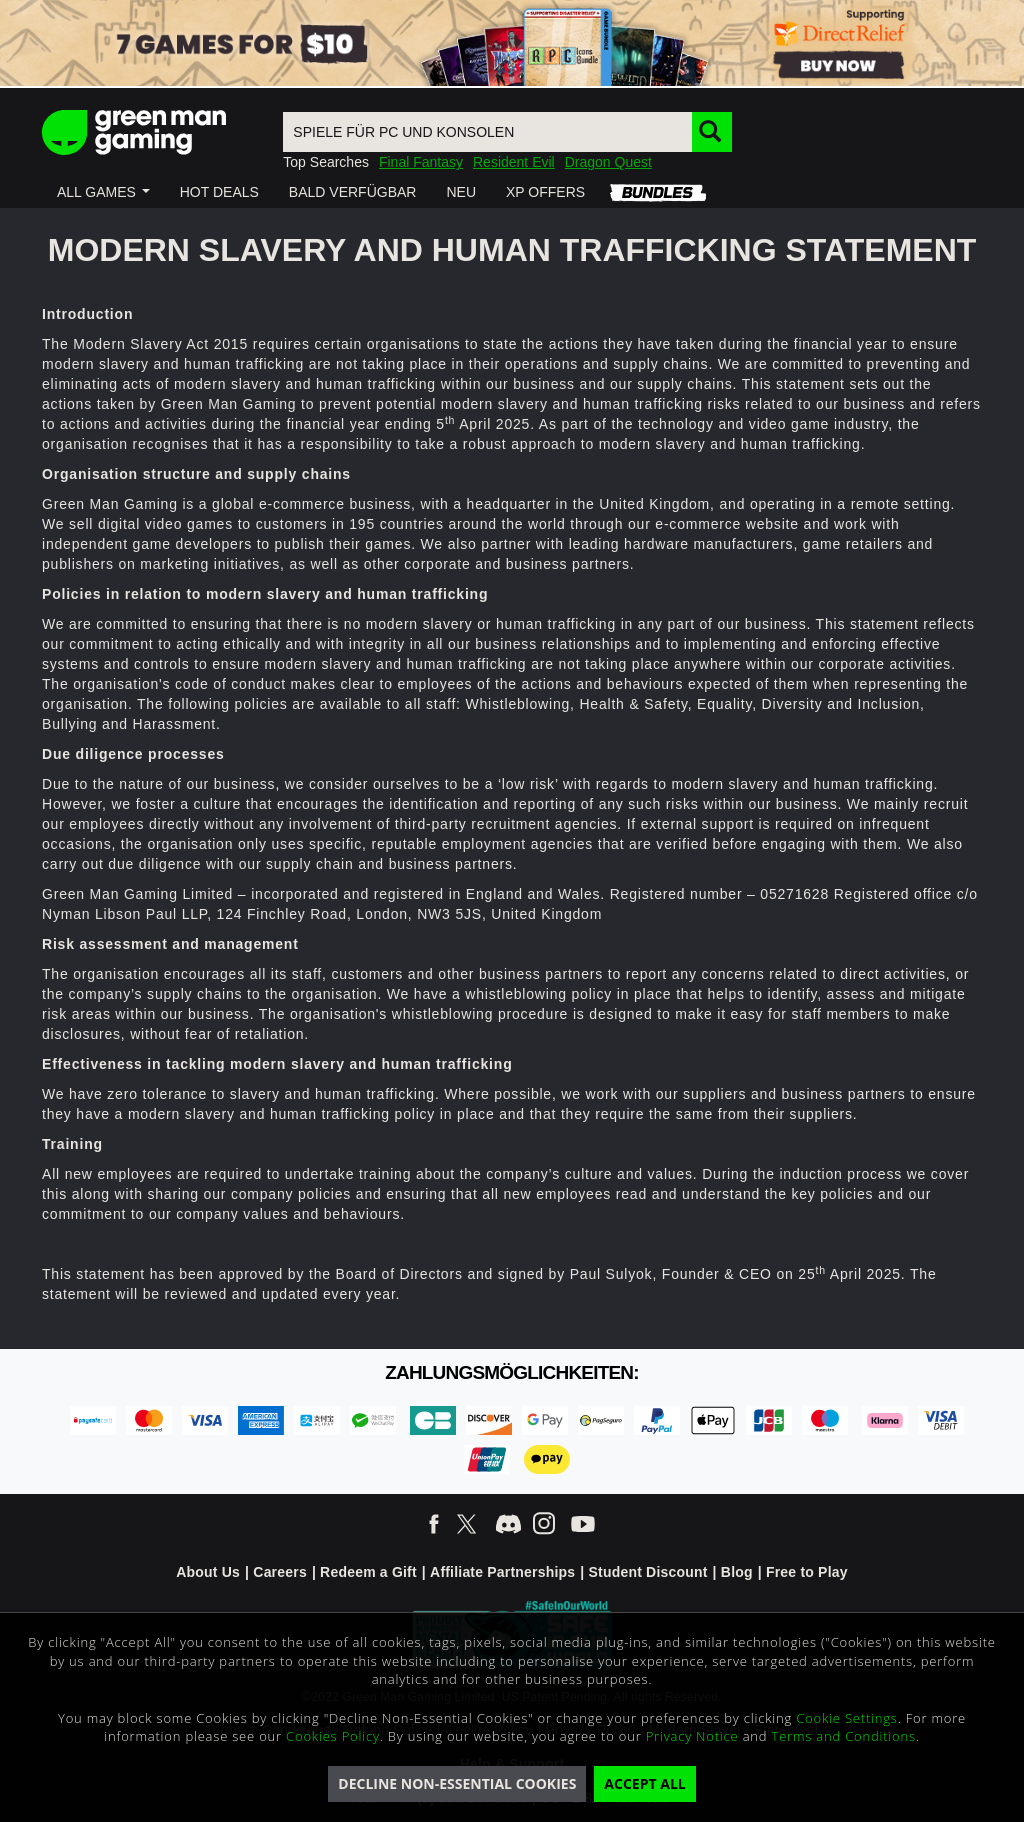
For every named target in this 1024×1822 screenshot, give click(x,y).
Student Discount (648, 1572)
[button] (103, 192)
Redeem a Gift (368, 1572)
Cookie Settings (846, 1718)
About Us (208, 1572)
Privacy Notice (692, 1736)
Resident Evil (514, 162)
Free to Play (807, 1572)
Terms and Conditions (844, 1736)
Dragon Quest (608, 162)
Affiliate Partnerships (502, 1572)
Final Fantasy (421, 162)
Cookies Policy (333, 1736)
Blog (737, 1572)
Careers (280, 1572)
